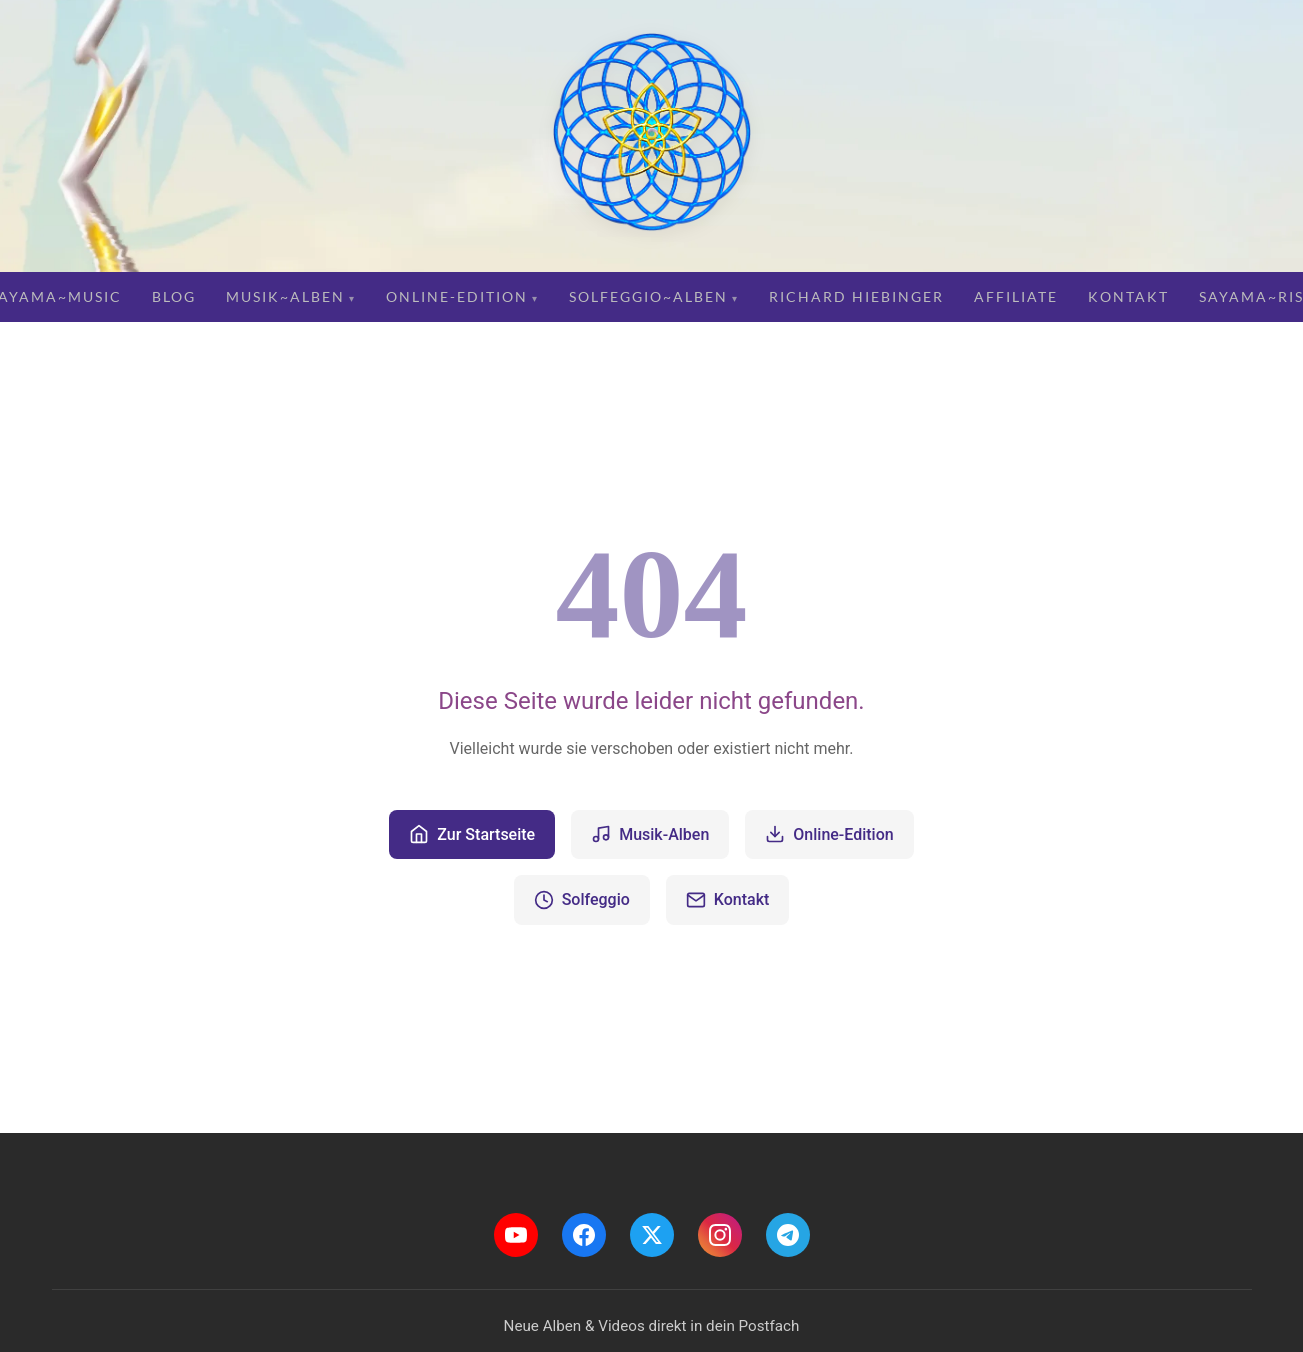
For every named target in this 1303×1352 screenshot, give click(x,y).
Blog (174, 296)
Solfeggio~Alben (648, 296)
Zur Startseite (472, 834)
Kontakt (1128, 296)
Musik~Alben (285, 296)
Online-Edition (457, 296)
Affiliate (1016, 296)
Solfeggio (582, 900)
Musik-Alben (650, 834)
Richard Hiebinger (856, 296)
